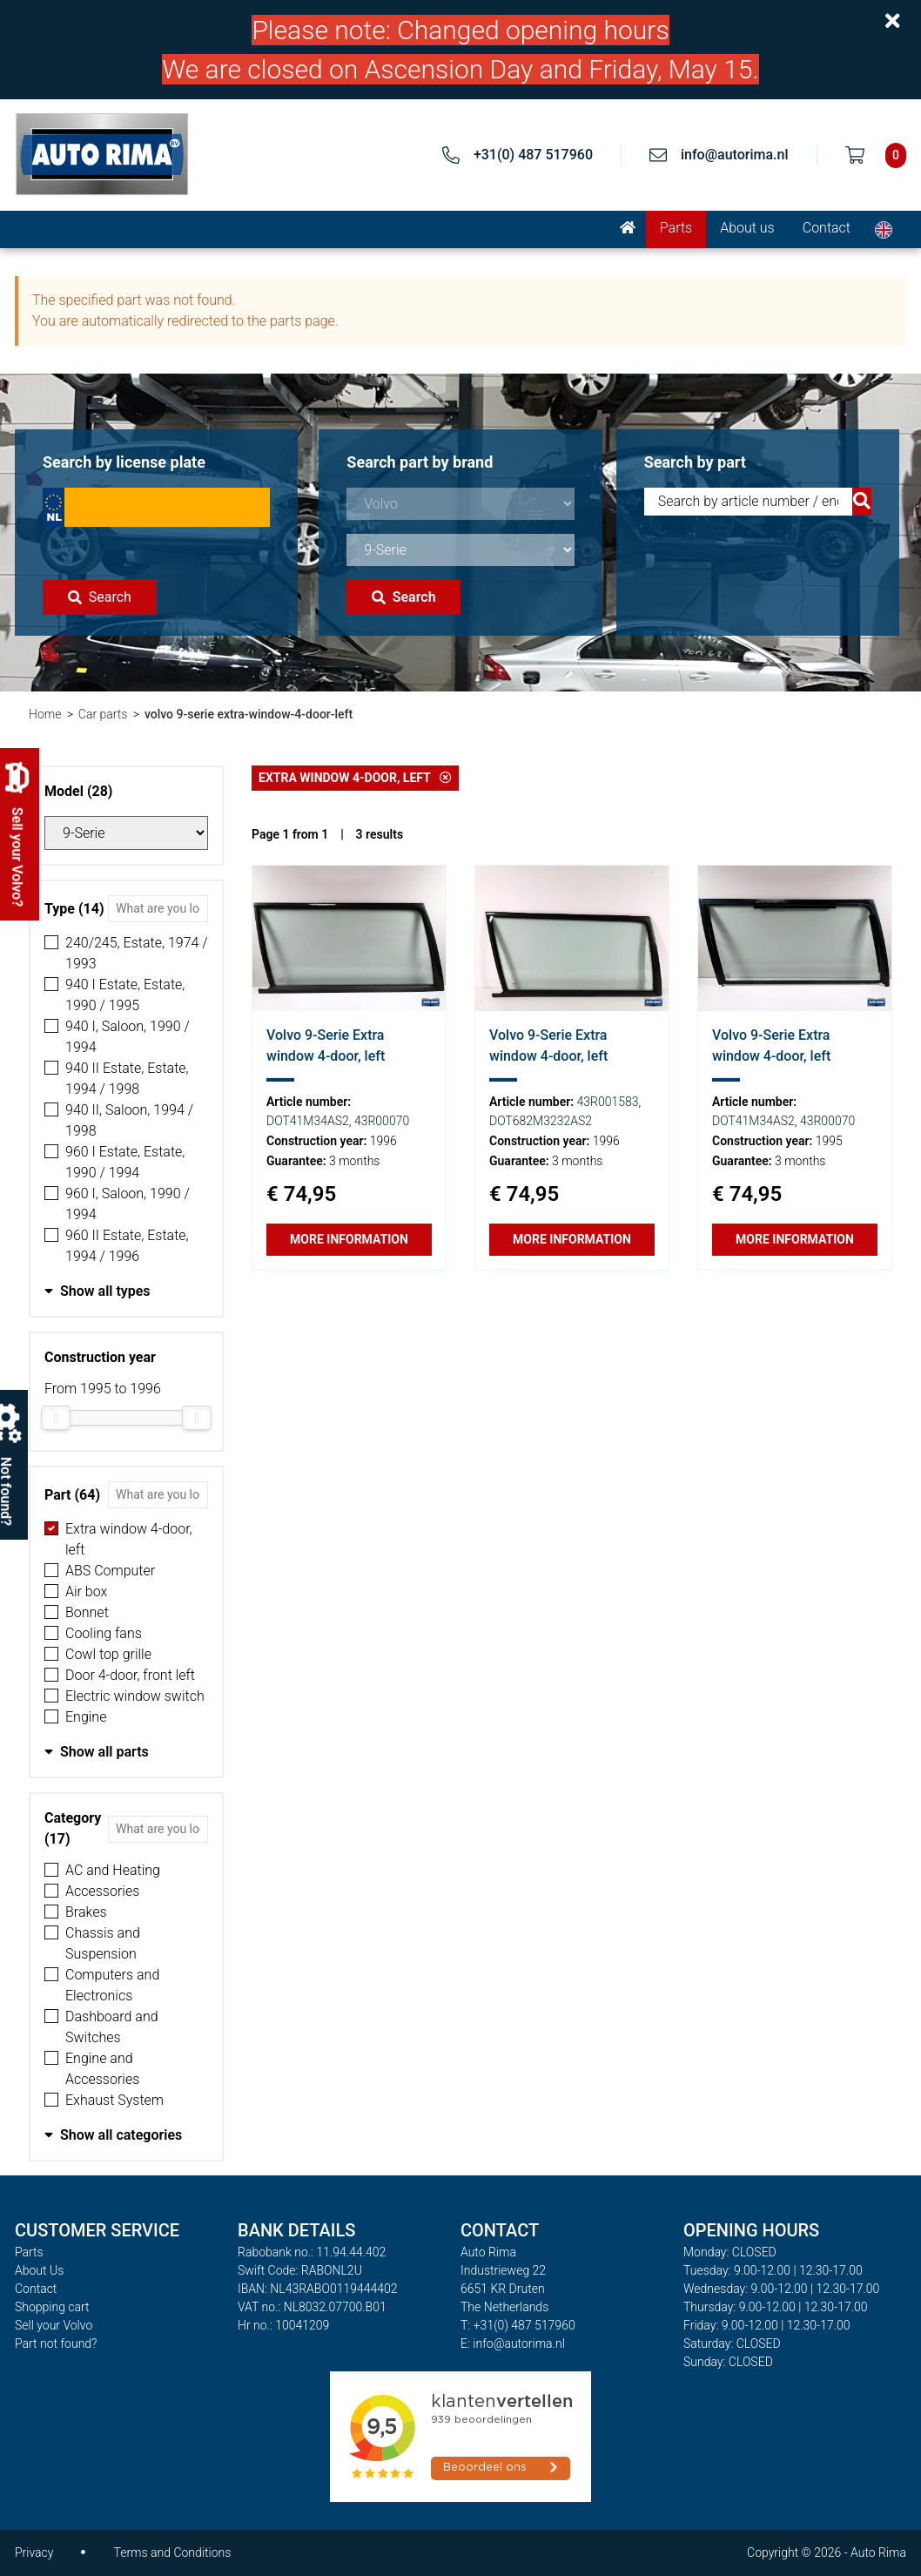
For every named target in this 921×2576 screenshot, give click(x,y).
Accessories (102, 1891)
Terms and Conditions (172, 2552)
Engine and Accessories (102, 2068)
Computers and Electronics (112, 1985)
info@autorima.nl (735, 154)
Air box (86, 1591)
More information (349, 1239)
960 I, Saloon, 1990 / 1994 (127, 1204)
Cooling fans (103, 1633)
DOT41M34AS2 (307, 1121)
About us (747, 227)
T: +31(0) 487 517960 (517, 2325)
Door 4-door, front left (130, 1675)
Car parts (103, 714)
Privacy (34, 2552)
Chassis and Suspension (102, 1943)
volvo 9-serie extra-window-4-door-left (249, 714)
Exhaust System (114, 2100)
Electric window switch (135, 1696)
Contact (826, 227)
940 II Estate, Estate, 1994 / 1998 (127, 1078)
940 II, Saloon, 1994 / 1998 (129, 1120)
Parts (676, 227)
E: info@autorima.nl (512, 2343)
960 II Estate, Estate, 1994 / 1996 (127, 1245)
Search (99, 597)
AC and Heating (112, 1870)
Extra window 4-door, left (128, 1539)
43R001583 (608, 1102)
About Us (39, 2270)
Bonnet (87, 1612)
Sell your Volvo (53, 2325)
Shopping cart (52, 2307)
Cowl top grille (108, 1654)
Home (45, 714)
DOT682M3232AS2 (540, 1121)
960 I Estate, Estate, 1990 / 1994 (125, 1162)
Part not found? (56, 2343)
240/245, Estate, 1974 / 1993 (136, 953)
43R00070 (381, 1121)
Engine (85, 1717)
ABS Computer (110, 1570)
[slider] (56, 1418)
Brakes (86, 1912)
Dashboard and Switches (111, 2027)
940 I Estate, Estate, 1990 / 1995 (125, 995)
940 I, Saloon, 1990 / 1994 (127, 1036)
